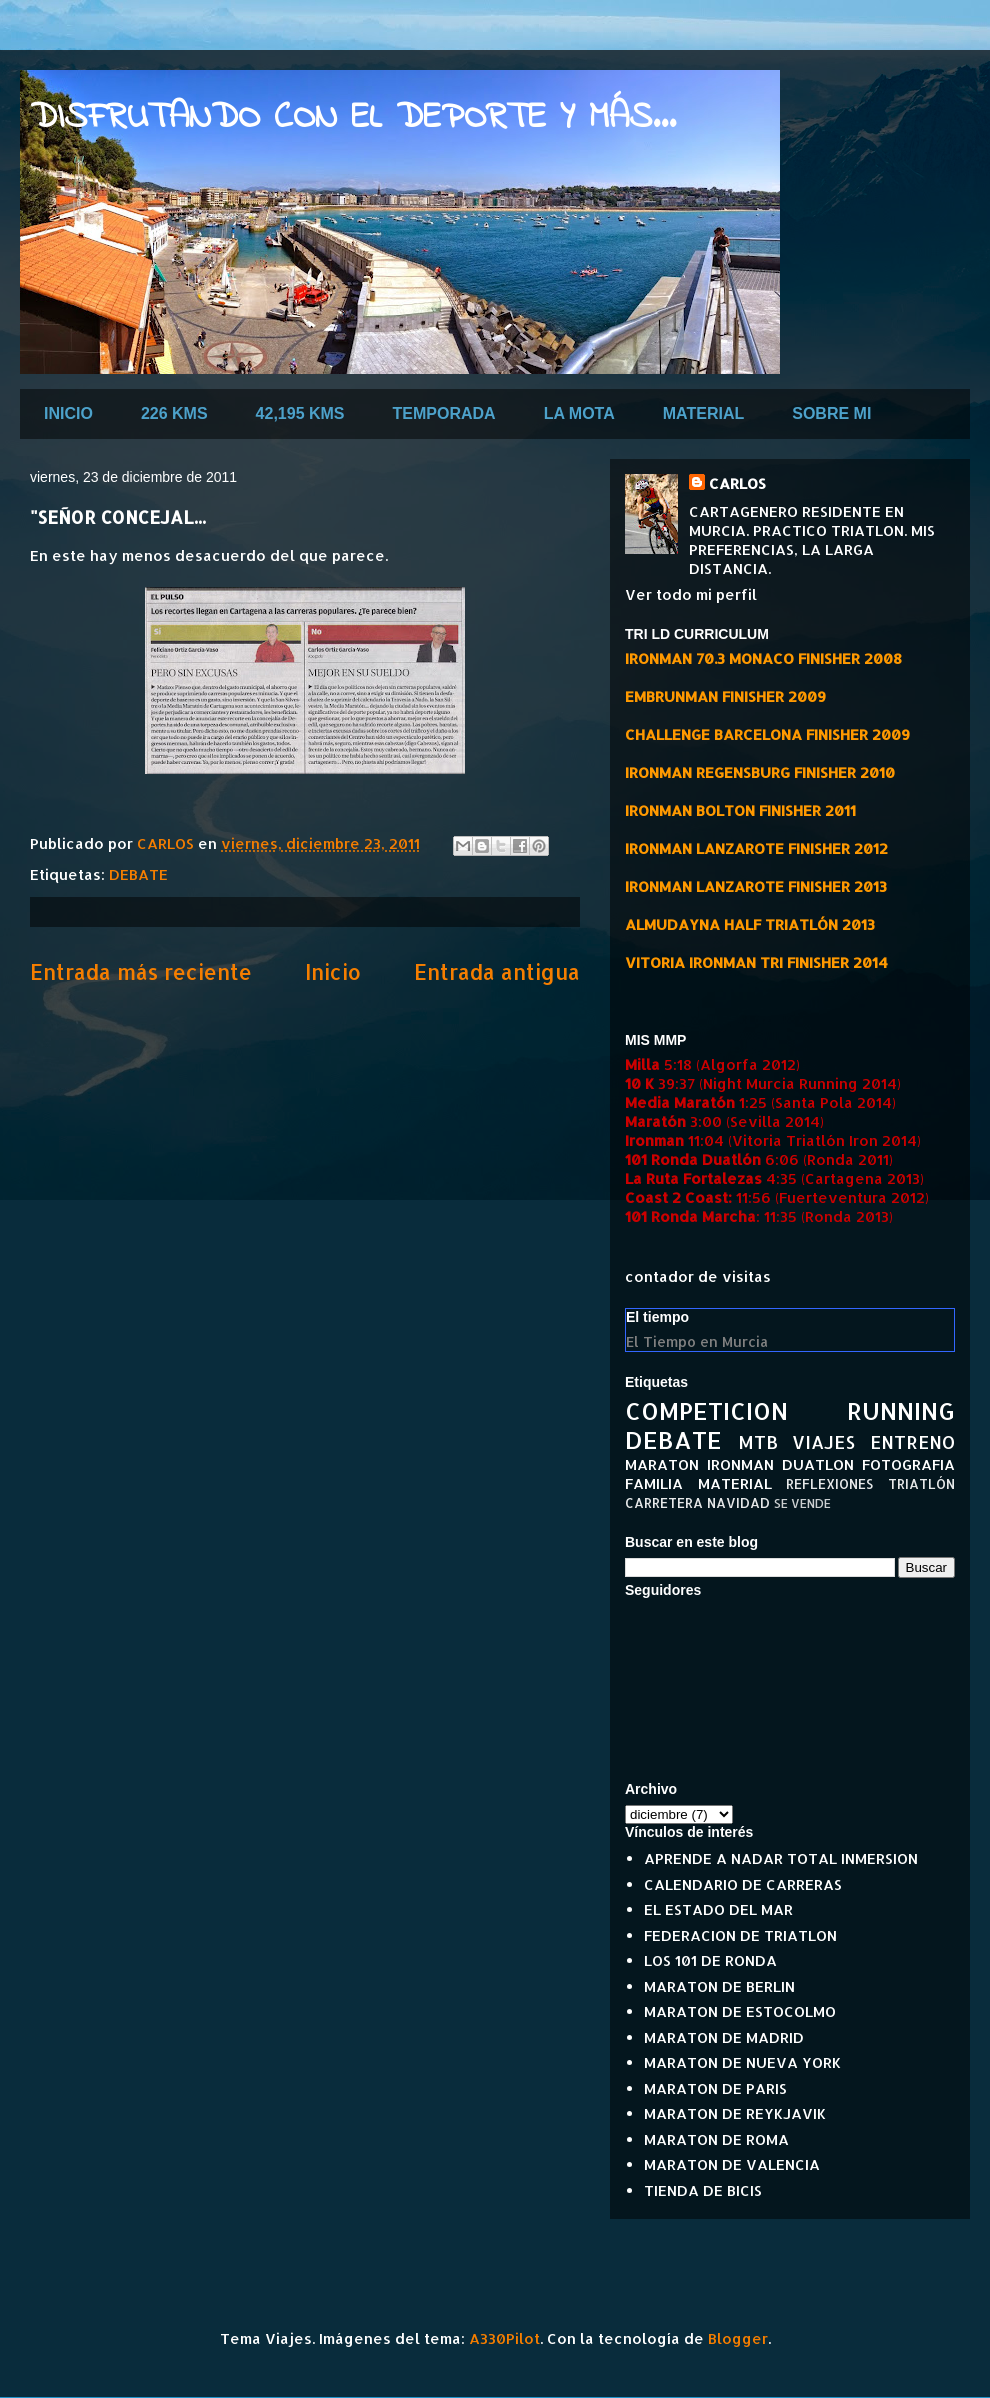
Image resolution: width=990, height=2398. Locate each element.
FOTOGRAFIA (908, 1464)
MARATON (662, 1464)
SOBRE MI (831, 413)
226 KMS (174, 413)
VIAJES (823, 1441)
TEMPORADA (444, 413)
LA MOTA (579, 413)
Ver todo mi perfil (691, 594)
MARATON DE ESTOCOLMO (740, 2011)
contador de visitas (698, 1276)
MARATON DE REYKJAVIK (735, 2113)
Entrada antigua (497, 971)
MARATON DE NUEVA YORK (742, 2062)
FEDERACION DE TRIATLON (740, 1935)
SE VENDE (802, 1503)
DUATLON (818, 1464)
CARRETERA (664, 1502)
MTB (758, 1441)
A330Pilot (504, 2338)
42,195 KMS (300, 413)
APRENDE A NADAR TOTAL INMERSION (781, 1858)
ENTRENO (912, 1441)
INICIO (68, 413)
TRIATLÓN (921, 1483)
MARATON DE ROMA (716, 2139)
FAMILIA (654, 1483)
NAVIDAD (738, 1502)
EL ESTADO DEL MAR (718, 1909)
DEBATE (138, 874)
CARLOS (737, 483)
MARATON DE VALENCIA (732, 2164)
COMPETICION (706, 1410)
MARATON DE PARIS (715, 2088)
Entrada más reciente (141, 971)
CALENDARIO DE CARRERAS (743, 1884)
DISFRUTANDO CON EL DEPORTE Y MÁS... (353, 118)
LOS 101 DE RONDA (710, 1960)
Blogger (738, 2338)
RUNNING (901, 1410)
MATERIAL (703, 413)
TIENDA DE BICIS (703, 2190)
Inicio (333, 971)
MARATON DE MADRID (724, 2037)
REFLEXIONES (829, 1483)
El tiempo (657, 1317)
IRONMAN (740, 1464)
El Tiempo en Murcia (697, 1341)
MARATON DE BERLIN (719, 1986)
